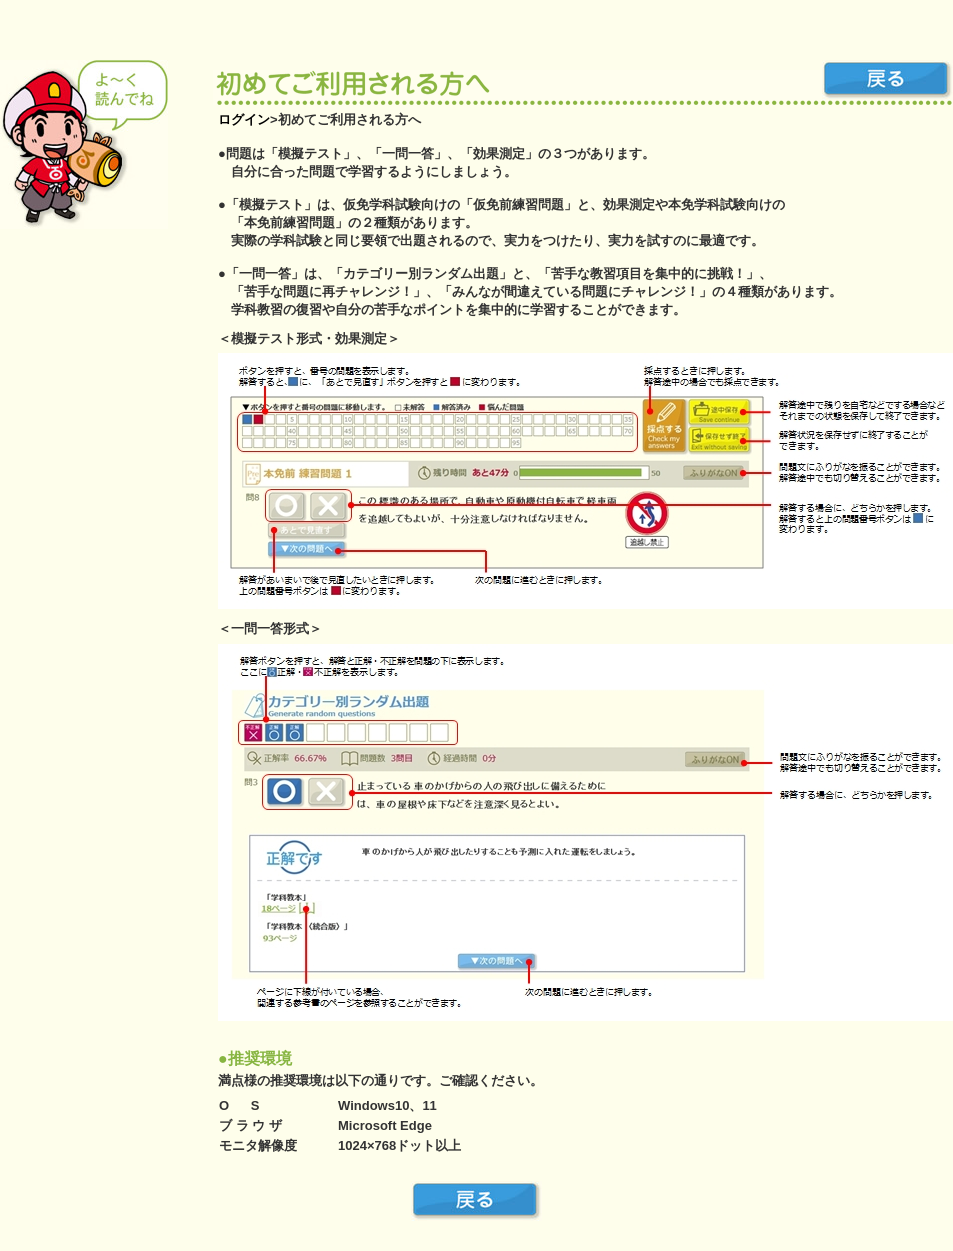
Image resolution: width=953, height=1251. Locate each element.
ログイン (244, 119)
